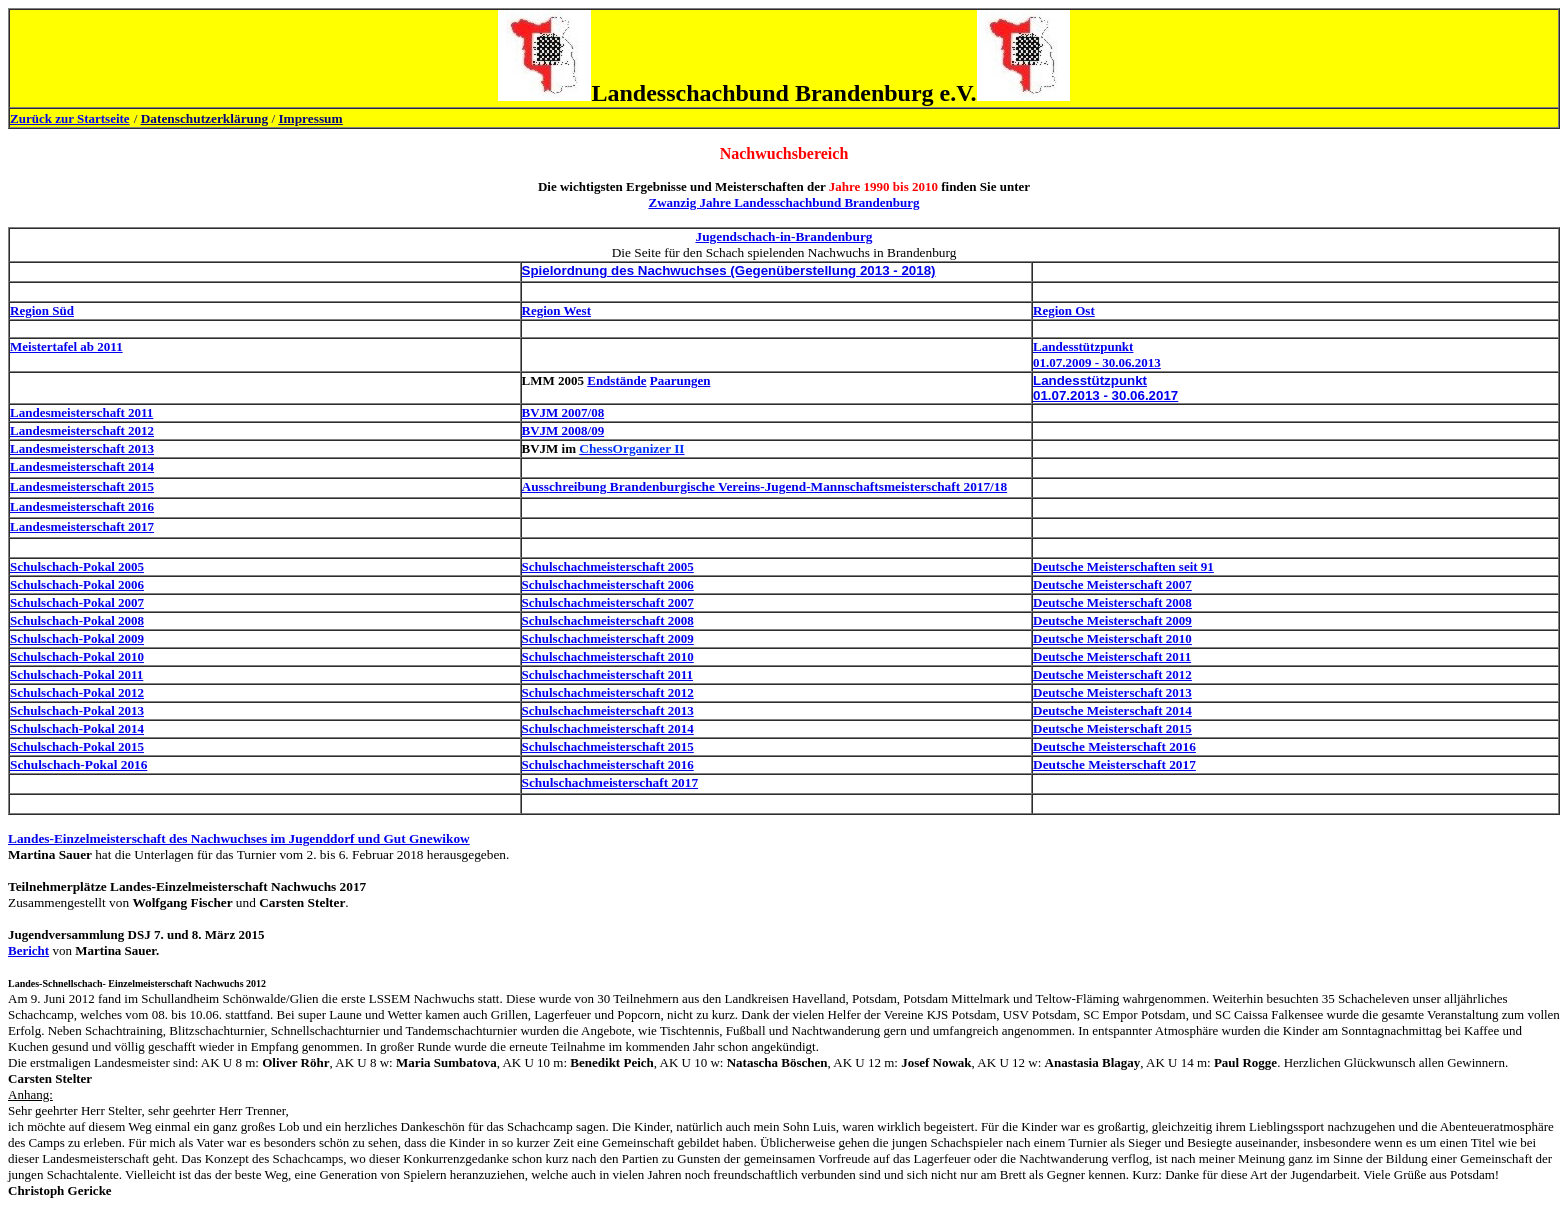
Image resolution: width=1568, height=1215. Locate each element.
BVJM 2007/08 (563, 412)
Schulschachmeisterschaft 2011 (608, 674)
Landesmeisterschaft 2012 (82, 430)
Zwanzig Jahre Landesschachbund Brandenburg (783, 202)
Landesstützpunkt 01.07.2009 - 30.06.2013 (1097, 354)
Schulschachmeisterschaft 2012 (608, 692)
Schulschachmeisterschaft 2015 (608, 746)
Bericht (28, 950)
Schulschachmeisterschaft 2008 (608, 620)
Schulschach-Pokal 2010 (77, 656)
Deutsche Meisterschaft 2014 (1112, 710)
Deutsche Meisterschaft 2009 (1112, 620)
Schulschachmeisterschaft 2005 (608, 566)
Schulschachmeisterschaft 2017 (610, 782)
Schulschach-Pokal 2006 (77, 584)
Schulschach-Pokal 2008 (77, 620)
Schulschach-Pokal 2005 (77, 566)
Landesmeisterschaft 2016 (82, 506)
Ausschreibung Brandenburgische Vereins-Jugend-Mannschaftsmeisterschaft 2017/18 (765, 486)
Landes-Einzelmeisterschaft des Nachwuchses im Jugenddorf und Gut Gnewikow (239, 838)
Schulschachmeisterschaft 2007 (608, 602)
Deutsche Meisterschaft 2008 (1112, 602)
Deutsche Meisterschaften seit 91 (1123, 566)
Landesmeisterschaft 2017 (82, 526)
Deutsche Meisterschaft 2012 (1112, 674)
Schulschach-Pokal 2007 (77, 602)
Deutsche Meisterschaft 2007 (1112, 584)
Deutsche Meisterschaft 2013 (1112, 692)
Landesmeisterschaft (69, 412)
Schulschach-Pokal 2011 (76, 674)
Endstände (616, 380)
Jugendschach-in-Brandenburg (783, 236)
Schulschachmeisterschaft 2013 (608, 710)
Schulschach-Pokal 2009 (77, 638)
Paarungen (680, 380)
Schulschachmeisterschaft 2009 (608, 638)
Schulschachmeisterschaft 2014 (608, 728)
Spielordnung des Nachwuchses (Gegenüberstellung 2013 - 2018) (729, 270)
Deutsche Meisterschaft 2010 (1112, 638)
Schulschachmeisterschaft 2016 (608, 764)
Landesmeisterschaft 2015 (82, 486)
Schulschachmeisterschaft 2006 (608, 584)
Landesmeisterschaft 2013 (82, 448)
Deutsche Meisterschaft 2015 (1112, 728)
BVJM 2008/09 (563, 430)
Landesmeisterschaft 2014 (82, 466)
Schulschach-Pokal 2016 (78, 764)
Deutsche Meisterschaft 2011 (1112, 656)
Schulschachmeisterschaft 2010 (608, 656)
